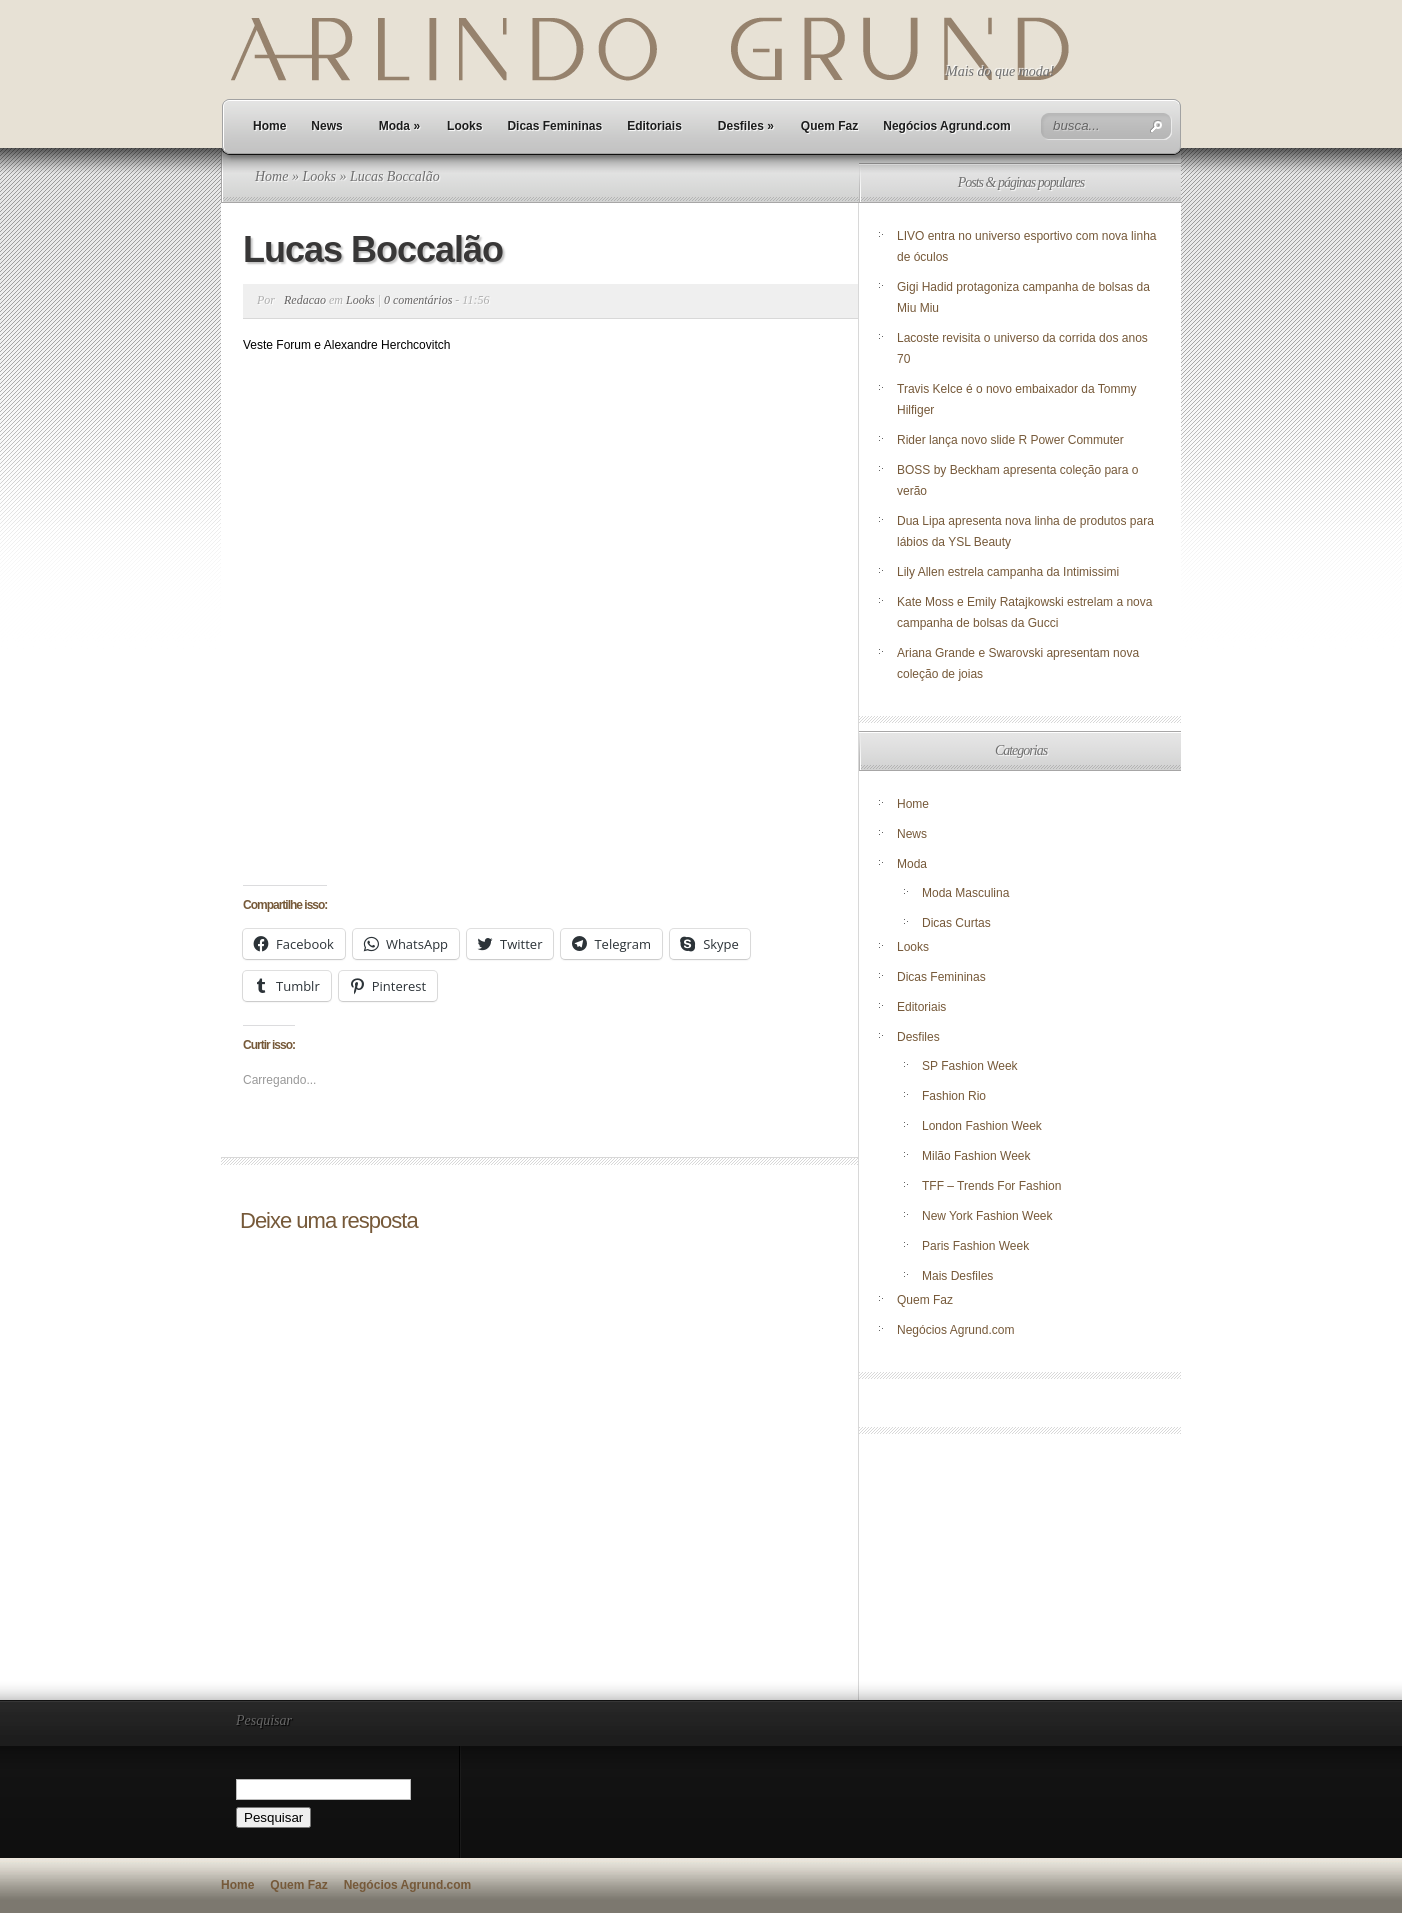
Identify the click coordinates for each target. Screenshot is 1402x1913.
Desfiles (746, 126)
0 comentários (418, 300)
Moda (399, 126)
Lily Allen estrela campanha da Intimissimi (1008, 572)
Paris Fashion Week (975, 1246)
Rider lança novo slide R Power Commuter (1010, 440)
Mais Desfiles (957, 1276)
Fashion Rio (954, 1096)
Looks (464, 126)
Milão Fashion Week (976, 1156)
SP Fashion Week (970, 1066)
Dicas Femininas (554, 126)
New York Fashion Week (987, 1216)
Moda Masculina (965, 893)
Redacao (305, 300)
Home (269, 126)
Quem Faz (829, 126)
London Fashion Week (982, 1126)
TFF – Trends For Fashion (991, 1186)
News (326, 126)
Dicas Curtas (956, 923)
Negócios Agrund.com (947, 126)
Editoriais (654, 126)
